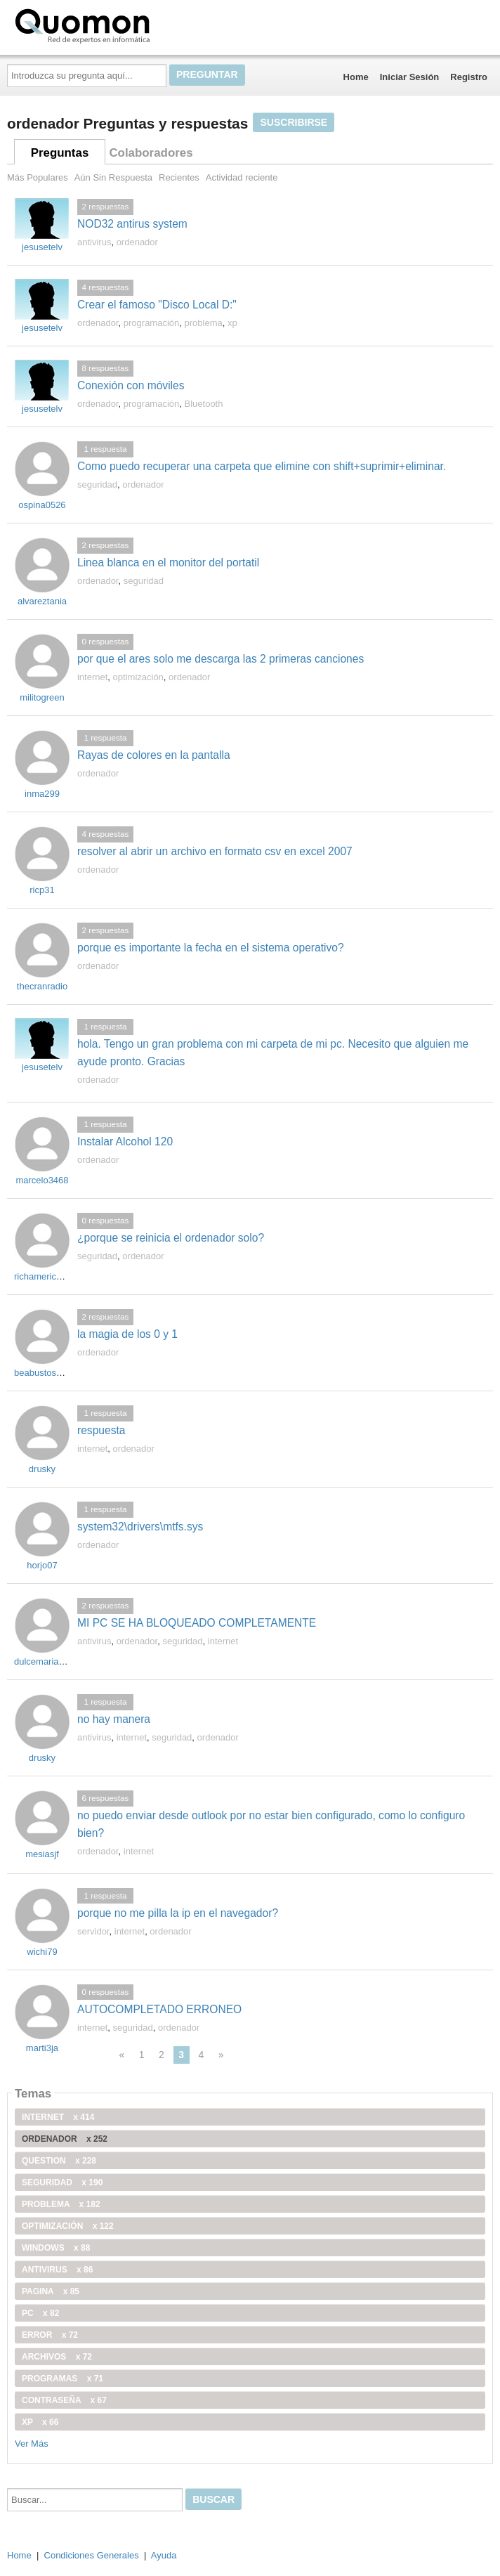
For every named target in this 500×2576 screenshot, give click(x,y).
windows (56, 2248)
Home (356, 77)
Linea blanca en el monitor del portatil (168, 562)
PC (40, 2313)
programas (62, 2378)
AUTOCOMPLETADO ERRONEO (159, 2009)
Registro (468, 77)
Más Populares (37, 177)
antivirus (94, 242)
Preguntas (60, 153)
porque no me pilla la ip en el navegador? (177, 1913)
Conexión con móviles (131, 385)
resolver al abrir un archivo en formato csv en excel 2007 (215, 851)
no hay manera (113, 1719)
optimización (138, 677)
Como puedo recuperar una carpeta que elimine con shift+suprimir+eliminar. (261, 466)
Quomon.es (127, 24)
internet (92, 677)
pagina (50, 2291)
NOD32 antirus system (132, 224)
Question (59, 2161)
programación (152, 323)
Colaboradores (150, 153)
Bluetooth (204, 403)
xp (232, 323)
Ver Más (31, 2443)
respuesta (101, 1430)
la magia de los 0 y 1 (127, 1334)
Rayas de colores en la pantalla (153, 755)
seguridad (97, 484)
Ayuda (164, 2555)
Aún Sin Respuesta (113, 177)
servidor (93, 1931)
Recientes (179, 177)
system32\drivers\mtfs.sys (140, 1527)
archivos (57, 2357)
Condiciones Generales (91, 2555)
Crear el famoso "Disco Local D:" (157, 305)
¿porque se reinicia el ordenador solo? (170, 1238)
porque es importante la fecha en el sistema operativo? (210, 948)
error (50, 2335)
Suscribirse (293, 122)
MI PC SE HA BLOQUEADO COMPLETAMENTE (196, 1623)
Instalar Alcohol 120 (125, 1141)
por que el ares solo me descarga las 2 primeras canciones (220, 659)
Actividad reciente (242, 177)
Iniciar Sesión (410, 77)
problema (204, 323)
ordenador (137, 242)
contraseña (64, 2400)
